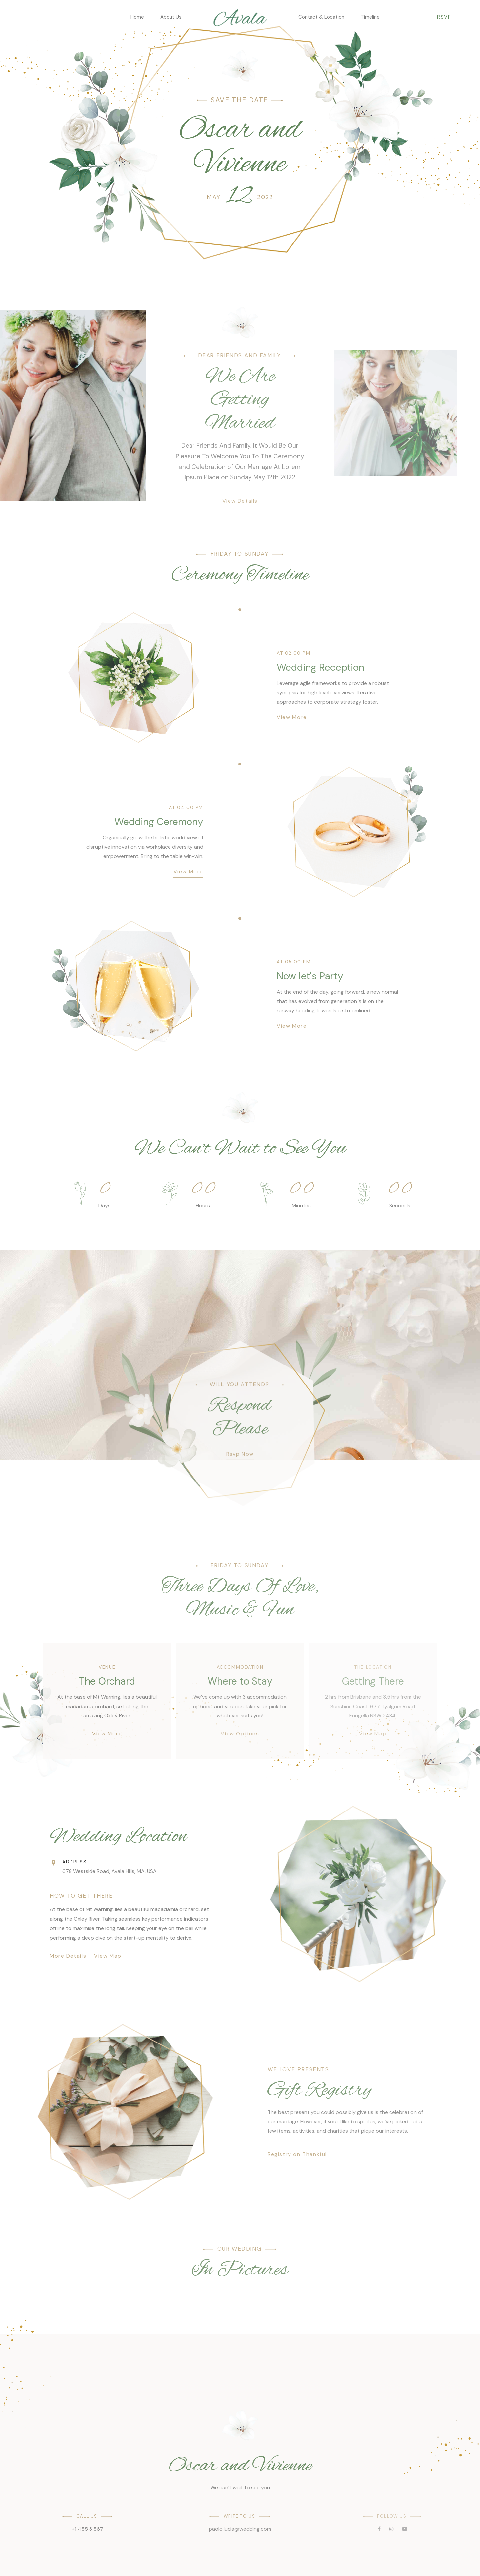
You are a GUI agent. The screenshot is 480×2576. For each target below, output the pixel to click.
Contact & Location (321, 17)
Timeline (370, 17)
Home (137, 17)
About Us (171, 17)
